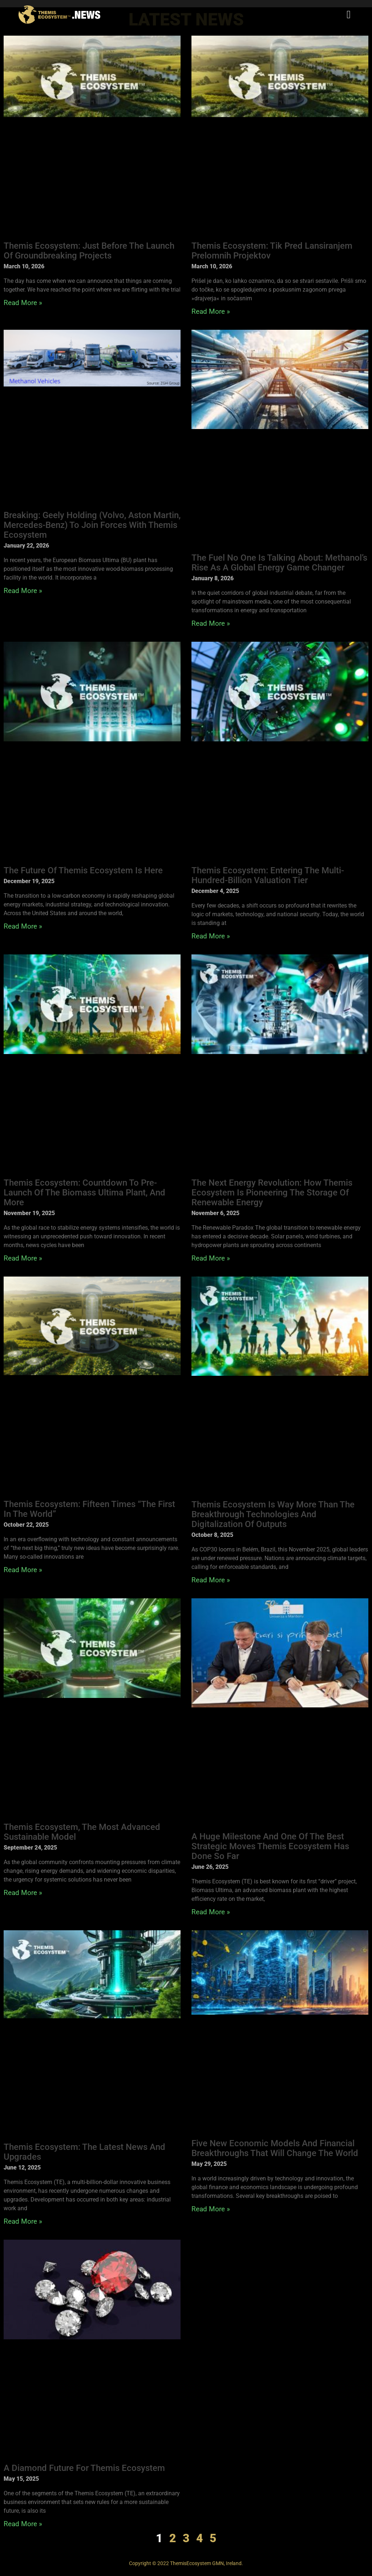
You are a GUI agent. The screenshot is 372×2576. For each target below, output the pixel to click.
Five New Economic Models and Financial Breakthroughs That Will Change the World (274, 2148)
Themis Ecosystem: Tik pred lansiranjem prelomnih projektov (271, 251)
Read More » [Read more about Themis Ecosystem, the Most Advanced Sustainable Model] (23, 1892)
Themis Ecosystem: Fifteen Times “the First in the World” (89, 1509)
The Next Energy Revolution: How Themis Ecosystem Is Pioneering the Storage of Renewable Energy (271, 1192)
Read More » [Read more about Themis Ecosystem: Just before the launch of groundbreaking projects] (23, 303)
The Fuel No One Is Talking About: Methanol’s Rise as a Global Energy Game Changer (279, 563)
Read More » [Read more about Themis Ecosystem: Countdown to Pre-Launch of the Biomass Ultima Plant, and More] (23, 1258)
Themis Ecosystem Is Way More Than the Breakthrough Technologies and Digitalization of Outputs (273, 1514)
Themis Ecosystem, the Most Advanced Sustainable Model (82, 1832)
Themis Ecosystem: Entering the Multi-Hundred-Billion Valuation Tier (267, 875)
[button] (348, 15)
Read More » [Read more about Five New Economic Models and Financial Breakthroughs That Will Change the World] (210, 2209)
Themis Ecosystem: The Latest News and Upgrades (84, 2152)
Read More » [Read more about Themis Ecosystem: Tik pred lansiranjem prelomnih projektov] (210, 311)
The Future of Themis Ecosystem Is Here (83, 870)
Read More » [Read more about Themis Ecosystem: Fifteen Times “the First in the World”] (23, 1570)
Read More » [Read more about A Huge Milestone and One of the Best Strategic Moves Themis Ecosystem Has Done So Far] (210, 1912)
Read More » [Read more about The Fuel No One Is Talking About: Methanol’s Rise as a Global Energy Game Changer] (210, 623)
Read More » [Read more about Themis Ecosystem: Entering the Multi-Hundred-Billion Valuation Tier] (210, 936)
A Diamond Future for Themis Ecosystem (84, 2468)
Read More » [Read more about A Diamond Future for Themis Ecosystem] (23, 2524)
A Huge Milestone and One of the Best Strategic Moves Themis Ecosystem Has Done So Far (270, 1846)
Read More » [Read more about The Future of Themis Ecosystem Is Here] (23, 926)
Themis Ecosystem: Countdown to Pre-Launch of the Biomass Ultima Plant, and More (84, 1192)
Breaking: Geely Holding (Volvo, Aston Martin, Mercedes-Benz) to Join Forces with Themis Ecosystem (92, 525)
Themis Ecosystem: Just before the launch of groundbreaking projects (89, 251)
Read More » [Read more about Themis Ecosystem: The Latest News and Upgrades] (23, 2221)
